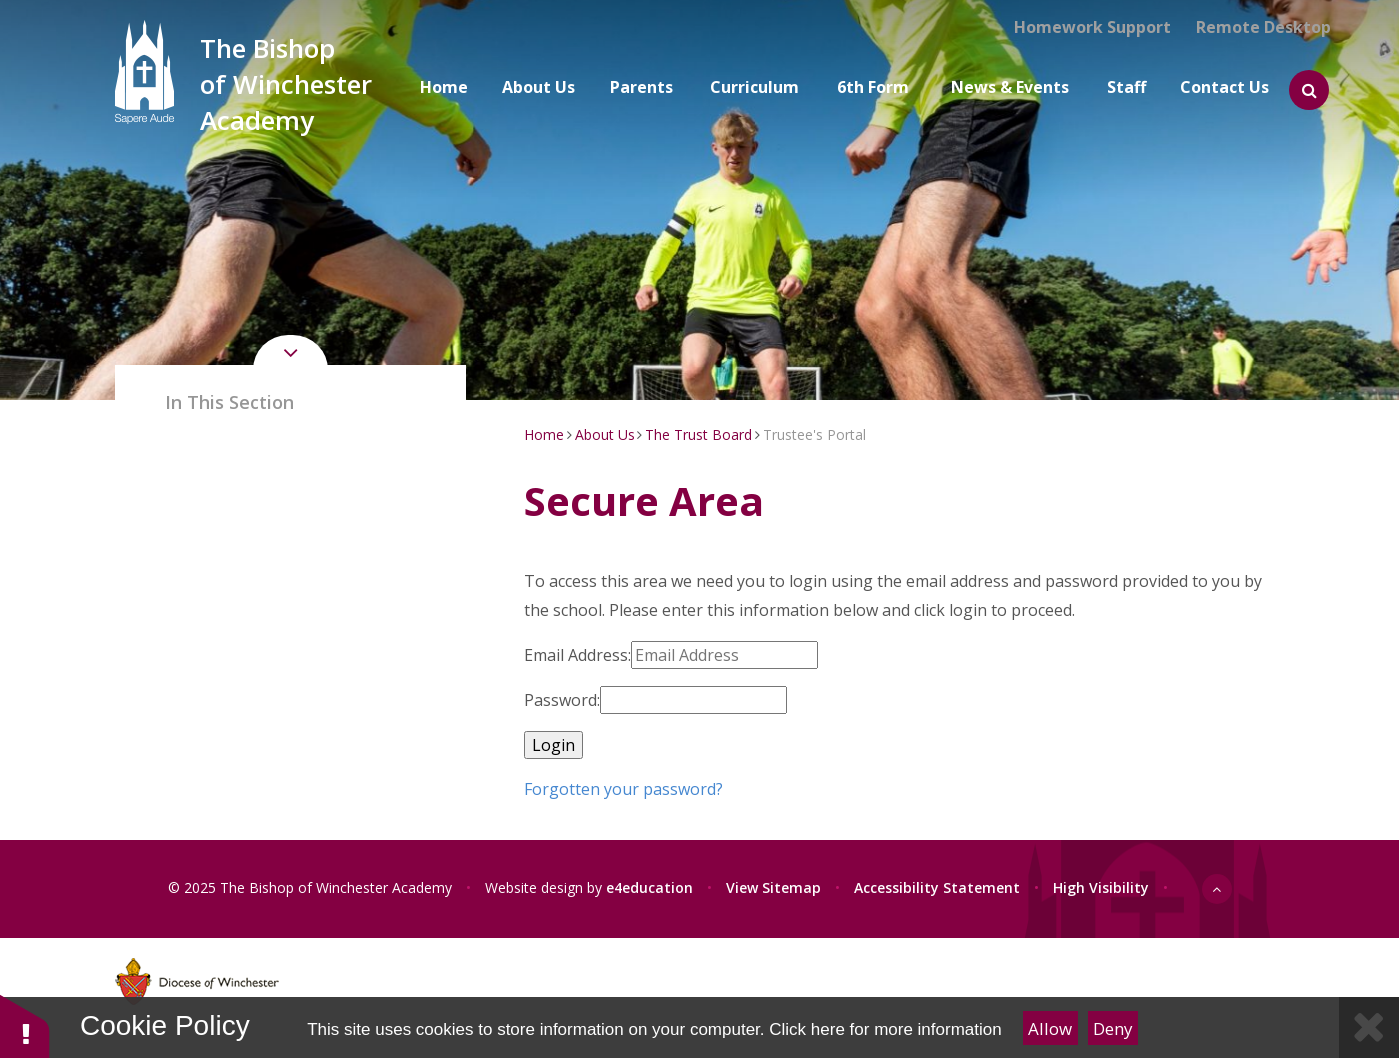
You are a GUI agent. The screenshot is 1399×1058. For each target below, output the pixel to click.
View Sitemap (773, 887)
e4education (649, 887)
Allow (1050, 1028)
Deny (1113, 1028)
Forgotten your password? (623, 789)
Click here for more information (885, 1029)
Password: (562, 700)
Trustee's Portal (814, 434)
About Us (605, 434)
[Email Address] (724, 655)
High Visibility (1101, 887)
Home (544, 434)
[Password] (693, 700)
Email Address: (577, 655)
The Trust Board (698, 434)
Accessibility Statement (937, 887)
